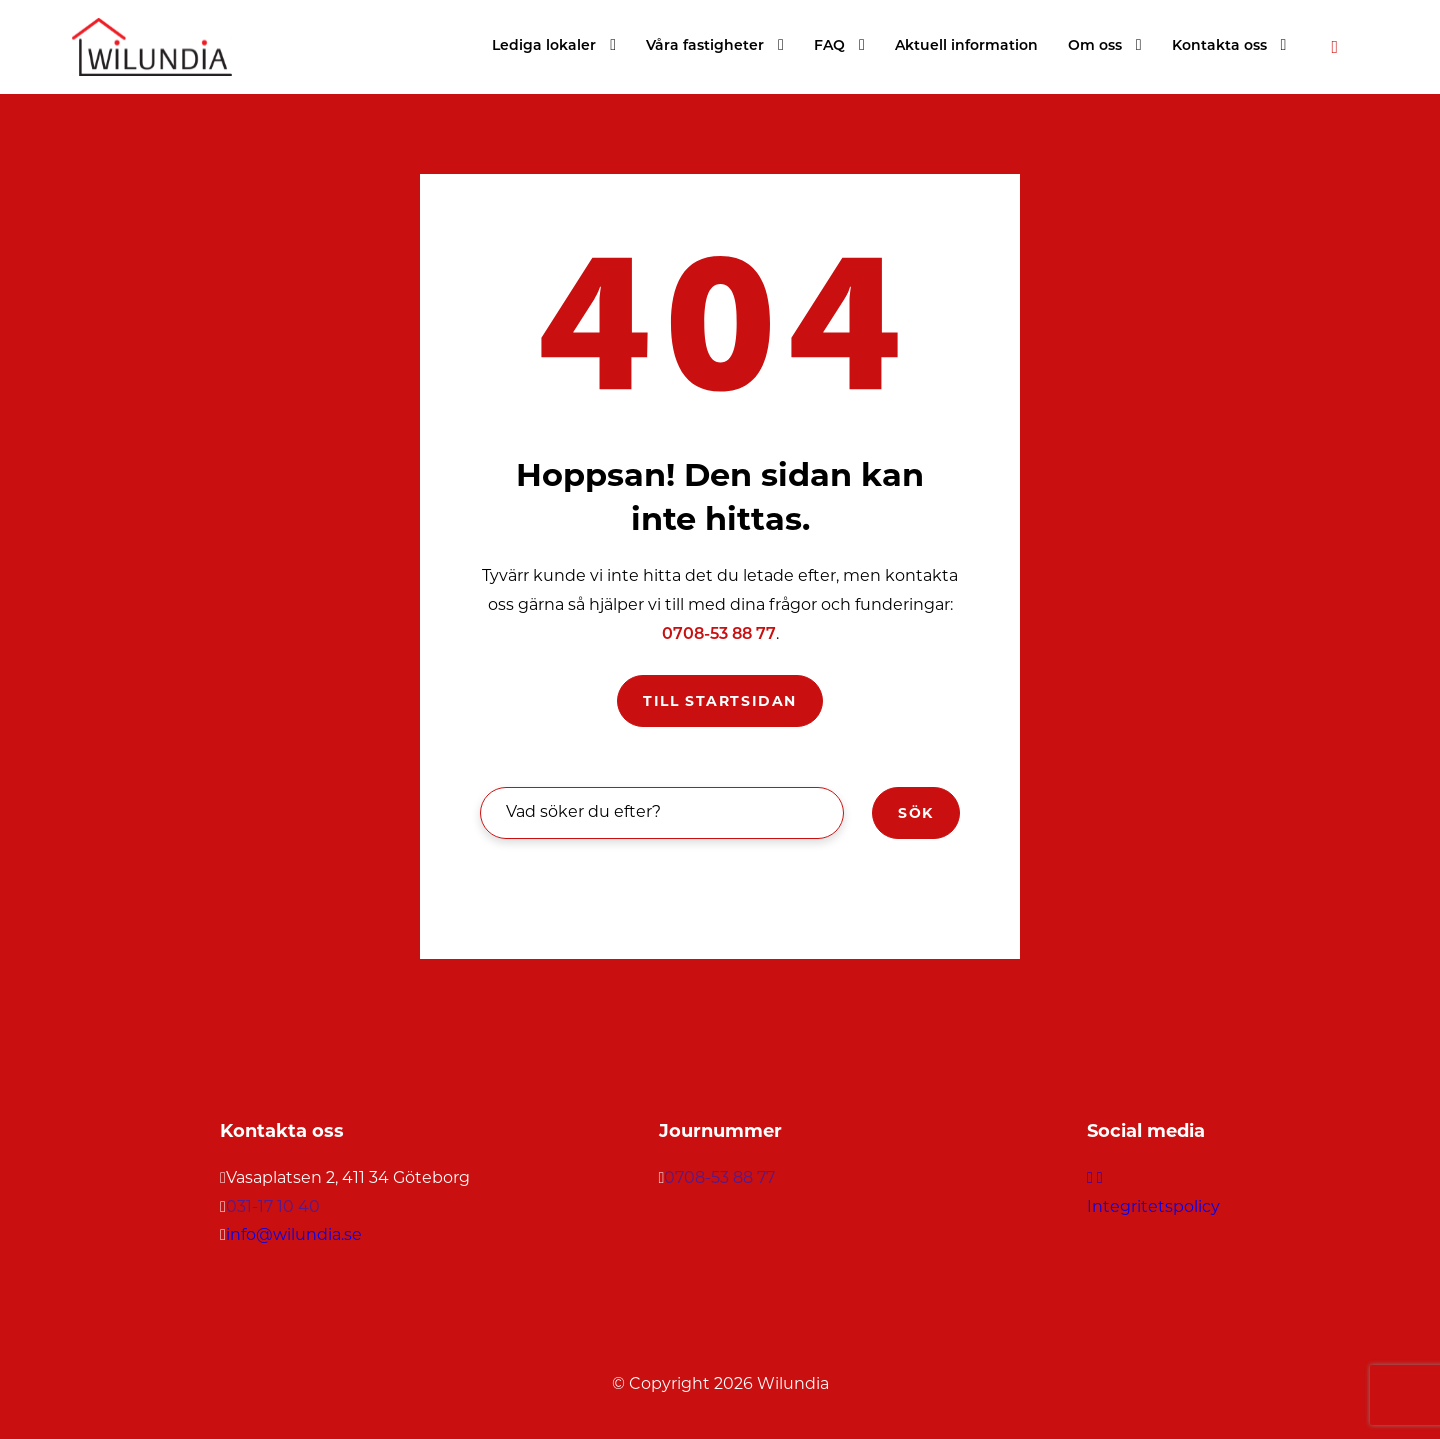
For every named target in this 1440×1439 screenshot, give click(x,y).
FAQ (829, 46)
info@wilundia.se (294, 1234)
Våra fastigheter (705, 46)
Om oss (1095, 46)
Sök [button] (916, 813)
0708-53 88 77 (719, 635)
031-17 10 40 (273, 1206)
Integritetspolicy (1153, 1206)
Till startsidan (720, 701)
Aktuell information (966, 46)
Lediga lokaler (544, 46)
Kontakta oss (1219, 46)
